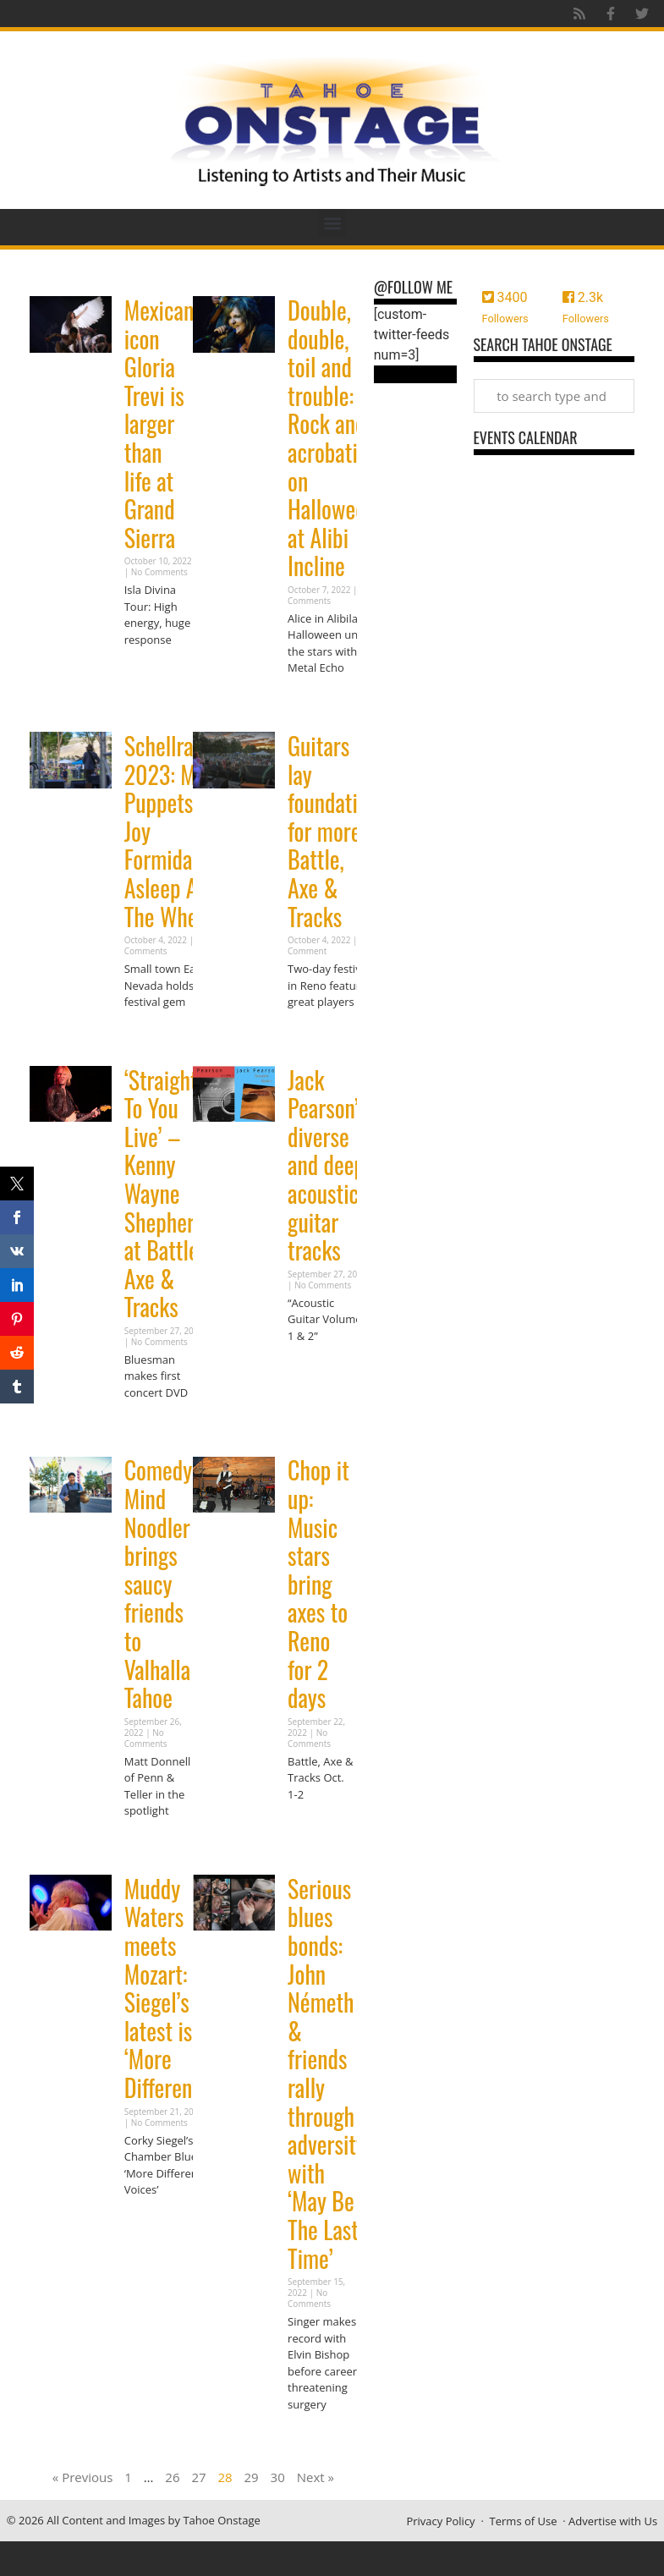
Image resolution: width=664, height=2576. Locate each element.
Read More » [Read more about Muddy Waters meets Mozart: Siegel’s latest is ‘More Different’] (154, 2223)
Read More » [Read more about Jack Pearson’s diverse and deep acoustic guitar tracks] (317, 1368)
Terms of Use (523, 2521)
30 (278, 2477)
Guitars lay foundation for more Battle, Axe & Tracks (333, 831)
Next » (315, 2477)
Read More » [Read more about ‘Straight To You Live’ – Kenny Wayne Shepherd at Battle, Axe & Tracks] (154, 1425)
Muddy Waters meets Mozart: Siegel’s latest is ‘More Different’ (164, 1988)
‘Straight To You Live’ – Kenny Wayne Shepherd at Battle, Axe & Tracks (165, 1194)
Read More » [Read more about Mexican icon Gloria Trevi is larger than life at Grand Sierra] (154, 672)
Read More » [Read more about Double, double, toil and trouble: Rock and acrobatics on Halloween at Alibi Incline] (317, 701)
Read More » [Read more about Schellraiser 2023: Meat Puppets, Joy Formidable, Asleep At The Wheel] (154, 1035)
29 (251, 2477)
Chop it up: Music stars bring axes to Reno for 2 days (318, 1584)
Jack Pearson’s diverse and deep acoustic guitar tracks (327, 1165)
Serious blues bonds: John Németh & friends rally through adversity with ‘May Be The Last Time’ (326, 2073)
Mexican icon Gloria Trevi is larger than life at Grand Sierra (159, 424)
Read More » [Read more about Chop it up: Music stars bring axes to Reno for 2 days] (317, 1827)
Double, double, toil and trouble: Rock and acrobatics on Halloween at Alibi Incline (332, 438)
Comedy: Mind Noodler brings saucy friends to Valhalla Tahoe (160, 1584)
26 (172, 2477)
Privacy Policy (440, 2521)
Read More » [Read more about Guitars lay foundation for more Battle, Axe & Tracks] (317, 1035)
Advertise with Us (612, 2521)
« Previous (82, 2477)
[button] (332, 223)
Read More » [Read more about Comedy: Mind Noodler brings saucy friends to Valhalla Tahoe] (154, 1844)
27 (198, 2477)
